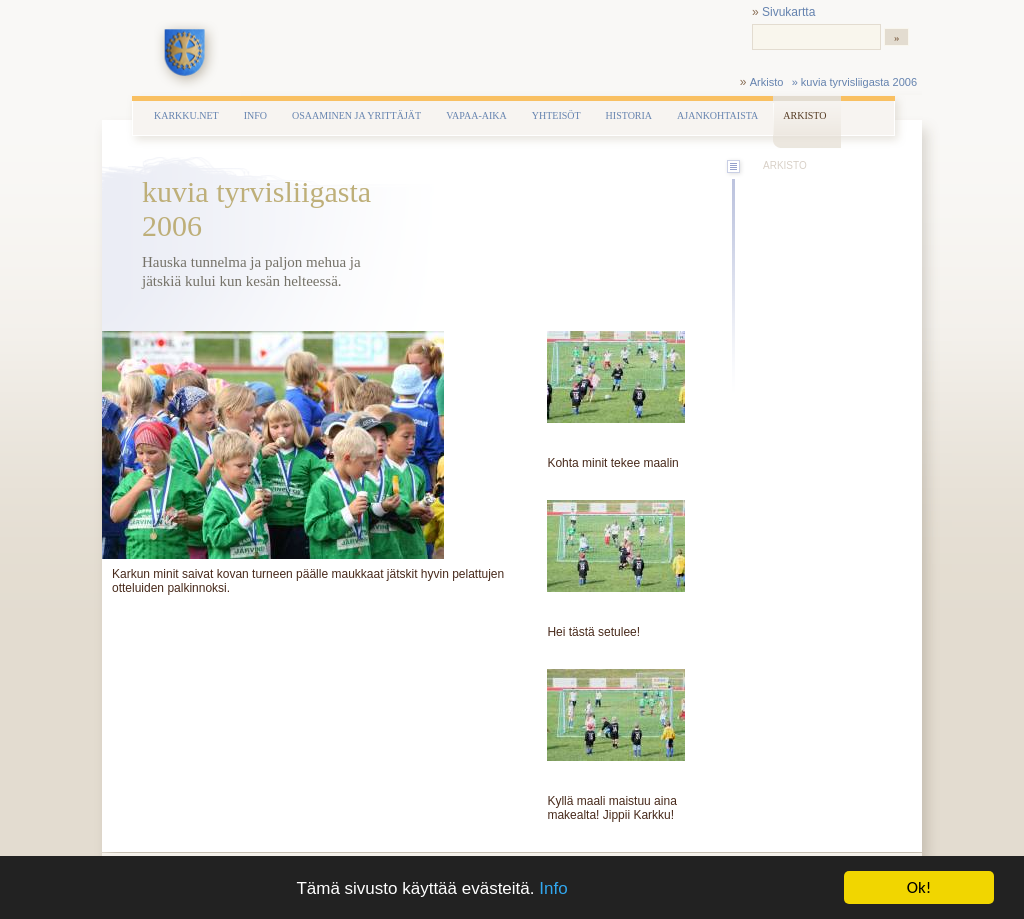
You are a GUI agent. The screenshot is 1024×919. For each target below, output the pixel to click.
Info (553, 888)
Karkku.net (186, 115)
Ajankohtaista (717, 115)
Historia (629, 115)
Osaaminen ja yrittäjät (356, 115)
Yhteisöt (556, 115)
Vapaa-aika (476, 115)
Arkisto (767, 82)
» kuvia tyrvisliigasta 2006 (854, 82)
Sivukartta (788, 12)
